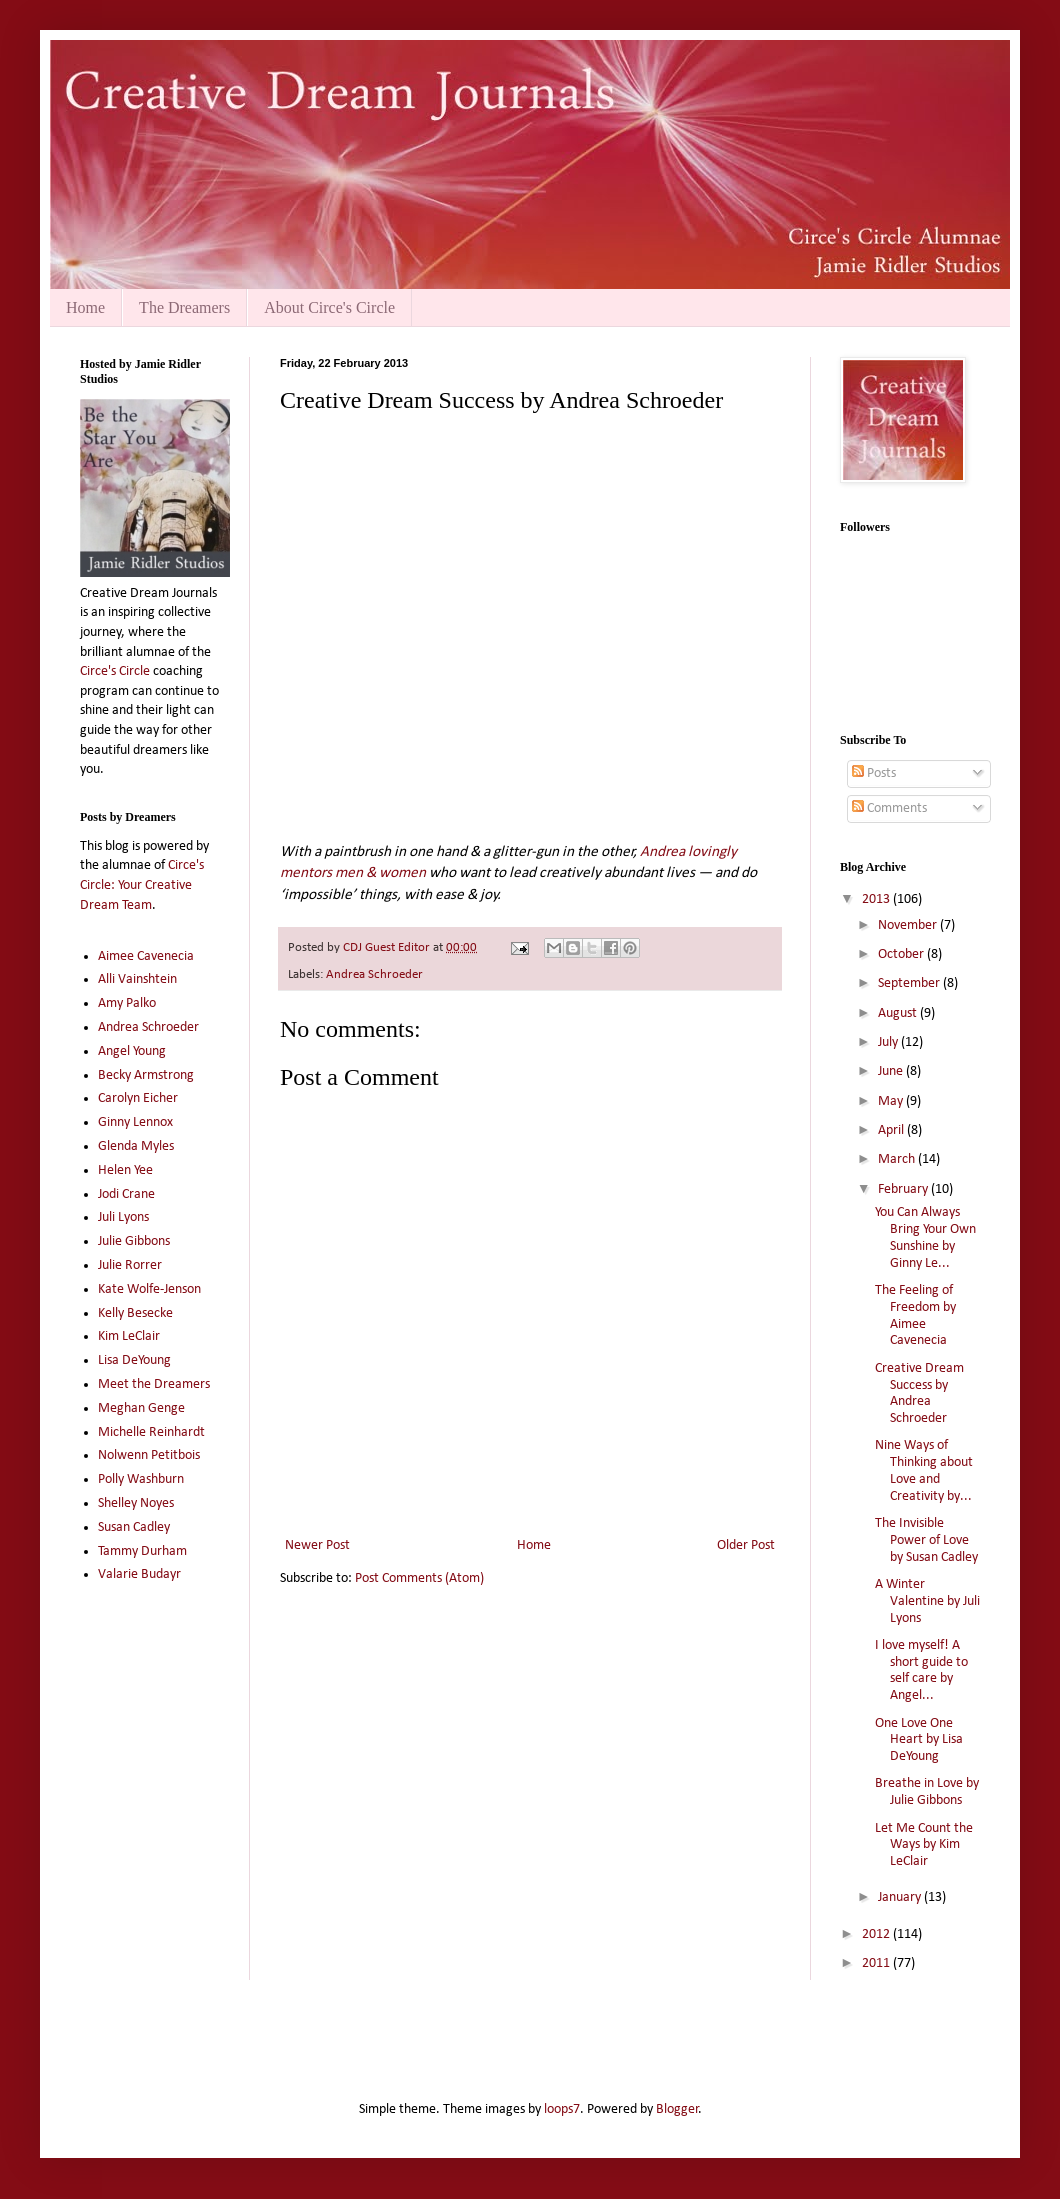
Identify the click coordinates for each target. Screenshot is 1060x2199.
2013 (877, 899)
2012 (877, 1934)
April (892, 1130)
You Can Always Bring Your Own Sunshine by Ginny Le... (925, 1237)
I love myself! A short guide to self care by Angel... (921, 1670)
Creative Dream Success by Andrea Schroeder (919, 1393)
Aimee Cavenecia (146, 956)
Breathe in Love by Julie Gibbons (927, 1792)
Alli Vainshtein (137, 979)
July (889, 1042)
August (899, 1013)
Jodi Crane (126, 1194)
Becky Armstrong (146, 1075)
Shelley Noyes (136, 1503)
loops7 (562, 2109)
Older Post (746, 1545)
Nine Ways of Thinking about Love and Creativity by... (924, 1470)
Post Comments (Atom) (419, 1578)
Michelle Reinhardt (151, 1432)
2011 (877, 1963)
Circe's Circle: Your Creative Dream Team (142, 885)
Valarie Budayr (139, 1574)
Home (85, 307)
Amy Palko (127, 1003)
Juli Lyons (123, 1217)
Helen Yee (125, 1170)
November (909, 925)
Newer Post (317, 1545)
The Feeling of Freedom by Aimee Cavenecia (915, 1315)
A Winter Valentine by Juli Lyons (927, 1601)
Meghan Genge (141, 1408)
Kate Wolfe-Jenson (149, 1289)
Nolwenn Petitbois (149, 1455)
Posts (874, 773)
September (910, 983)
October (902, 954)
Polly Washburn (141, 1479)
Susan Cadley (134, 1527)
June (892, 1071)
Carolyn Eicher (138, 1098)
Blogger (677, 2109)
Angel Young (132, 1051)
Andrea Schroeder (374, 975)
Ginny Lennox (135, 1122)
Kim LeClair (129, 1336)
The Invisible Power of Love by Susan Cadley (926, 1540)
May (892, 1101)
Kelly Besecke (135, 1313)
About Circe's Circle (329, 307)
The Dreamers (184, 307)
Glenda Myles (136, 1146)
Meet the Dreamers (154, 1384)
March (898, 1159)
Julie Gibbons (134, 1241)
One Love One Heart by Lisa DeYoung (919, 1740)
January (901, 1897)
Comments (889, 808)
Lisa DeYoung (134, 1360)
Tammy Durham (142, 1551)
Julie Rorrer (130, 1265)
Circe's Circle (115, 671)
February (904, 1189)
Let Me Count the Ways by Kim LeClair (924, 1845)
